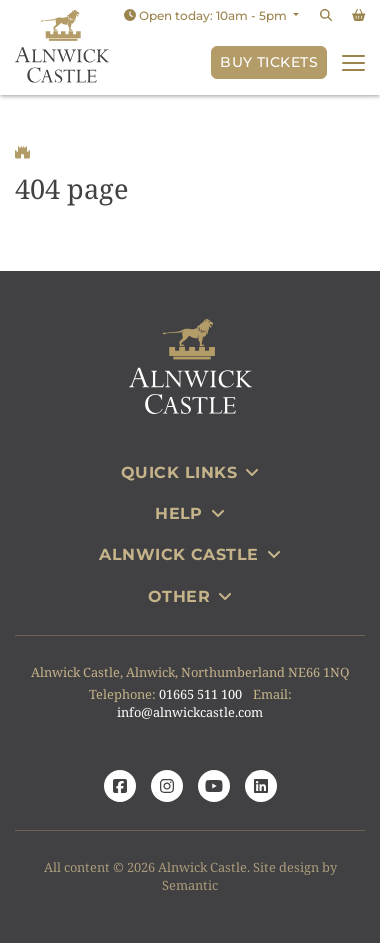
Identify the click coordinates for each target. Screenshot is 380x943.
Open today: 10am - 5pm (207, 15)
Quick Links (190, 472)
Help (190, 513)
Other (190, 596)
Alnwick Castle (190, 554)
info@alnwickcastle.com (190, 712)
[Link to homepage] (62, 47)
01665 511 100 (200, 694)
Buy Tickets (269, 62)
